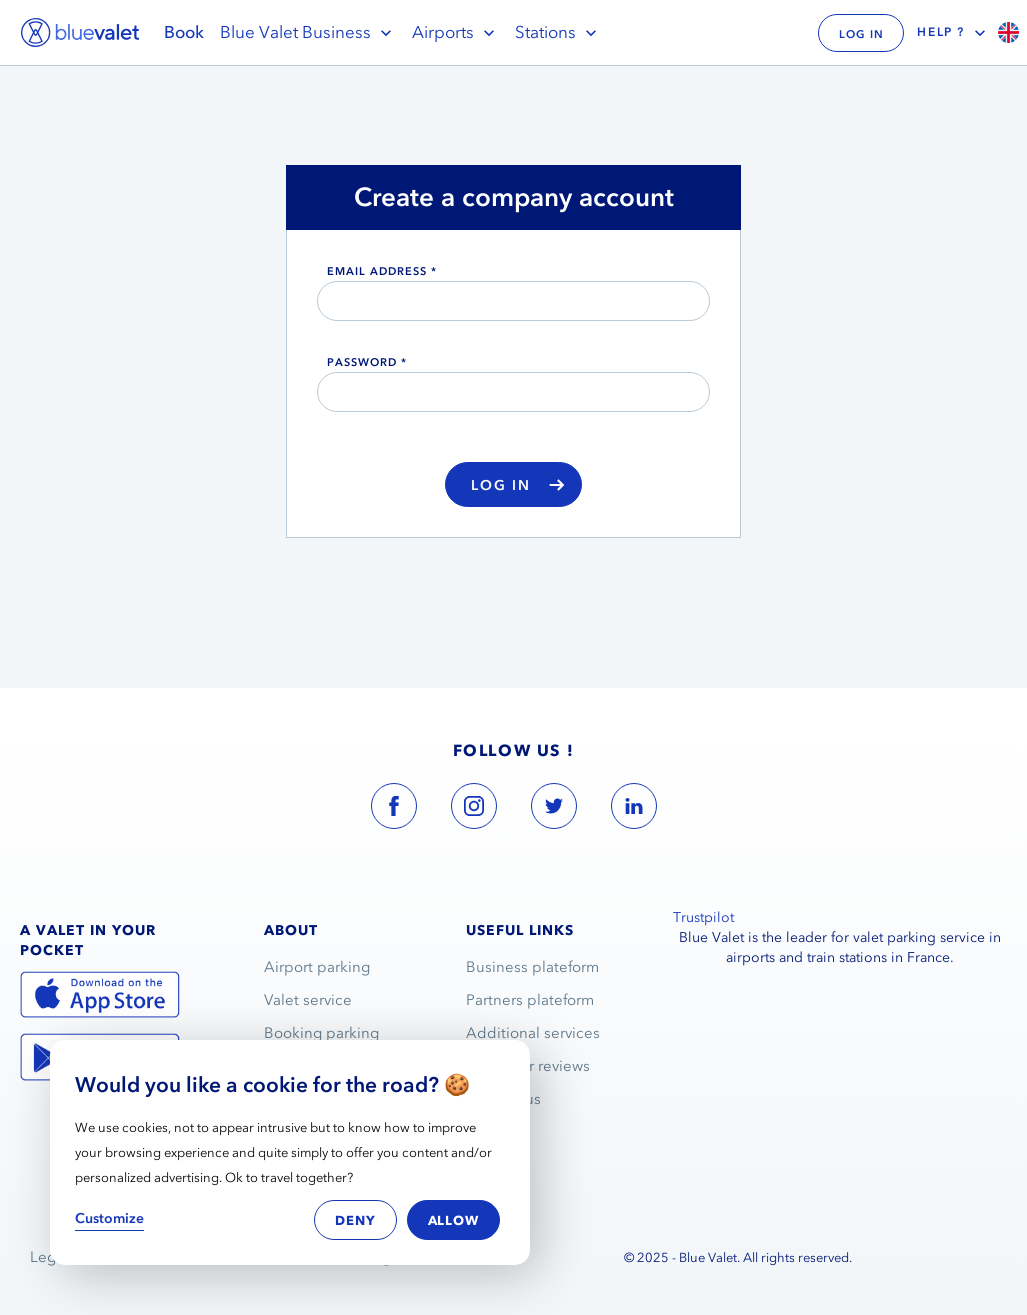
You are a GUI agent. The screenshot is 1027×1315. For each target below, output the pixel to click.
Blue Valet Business (308, 32)
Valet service (308, 1000)
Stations (558, 32)
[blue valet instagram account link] (474, 810)
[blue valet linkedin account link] (634, 810)
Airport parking (317, 967)
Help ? (953, 33)
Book (184, 32)
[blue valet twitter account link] (554, 810)
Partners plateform (530, 1000)
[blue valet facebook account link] (394, 810)
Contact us (503, 1099)
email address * (382, 271)
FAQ (482, 1132)
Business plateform (532, 967)
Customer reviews (528, 1066)
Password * (367, 362)
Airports (455, 32)
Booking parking (321, 1033)
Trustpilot (703, 917)
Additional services (533, 1033)
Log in (518, 486)
